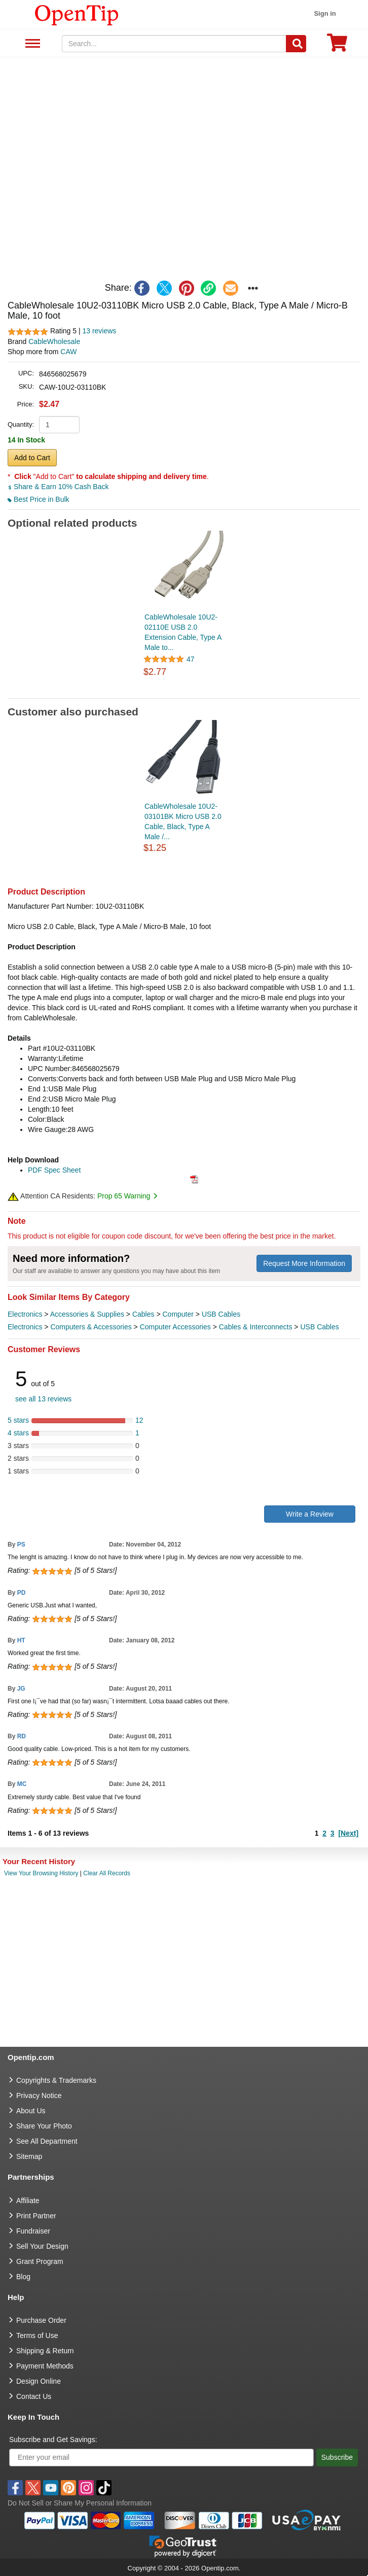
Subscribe (337, 2457)
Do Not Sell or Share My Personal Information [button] (80, 2503)
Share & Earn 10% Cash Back (58, 487)
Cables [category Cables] (143, 1314)
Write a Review (310, 1514)
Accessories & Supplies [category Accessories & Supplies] (87, 1314)
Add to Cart (32, 458)
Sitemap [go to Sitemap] (29, 2156)
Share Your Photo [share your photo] (44, 2126)
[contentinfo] (77, 14)
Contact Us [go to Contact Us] (33, 2396)
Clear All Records (106, 1873)
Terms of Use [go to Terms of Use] (37, 2335)
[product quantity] (59, 424)
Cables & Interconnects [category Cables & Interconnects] (255, 1327)
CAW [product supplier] (68, 352)
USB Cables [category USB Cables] (221, 1314)
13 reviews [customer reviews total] (99, 331)
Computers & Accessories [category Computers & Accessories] (90, 1327)
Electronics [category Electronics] (25, 1314)
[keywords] (174, 43)
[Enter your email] (161, 2457)
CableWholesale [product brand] (54, 341)
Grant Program (39, 2261)
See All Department (31, 44)
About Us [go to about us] (31, 2111)
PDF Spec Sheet (54, 1170)
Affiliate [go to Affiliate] (28, 2200)
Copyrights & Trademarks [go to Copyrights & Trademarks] (56, 2080)
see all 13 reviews (43, 1399)
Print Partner (36, 2216)
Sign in (325, 13)
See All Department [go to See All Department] (47, 2141)
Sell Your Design (42, 2246)
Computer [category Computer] (177, 1314)
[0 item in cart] (337, 45)
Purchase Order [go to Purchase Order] (41, 2320)
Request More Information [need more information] (304, 1263)
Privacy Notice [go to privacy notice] (38, 2095)
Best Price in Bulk (38, 499)
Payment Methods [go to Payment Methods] (44, 2366)
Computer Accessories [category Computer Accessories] (175, 1327)
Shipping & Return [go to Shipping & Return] (45, 2351)
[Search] (296, 43)
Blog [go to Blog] (23, 2277)
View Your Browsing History (41, 1873)
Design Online (38, 2381)
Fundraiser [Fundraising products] (33, 2231)
